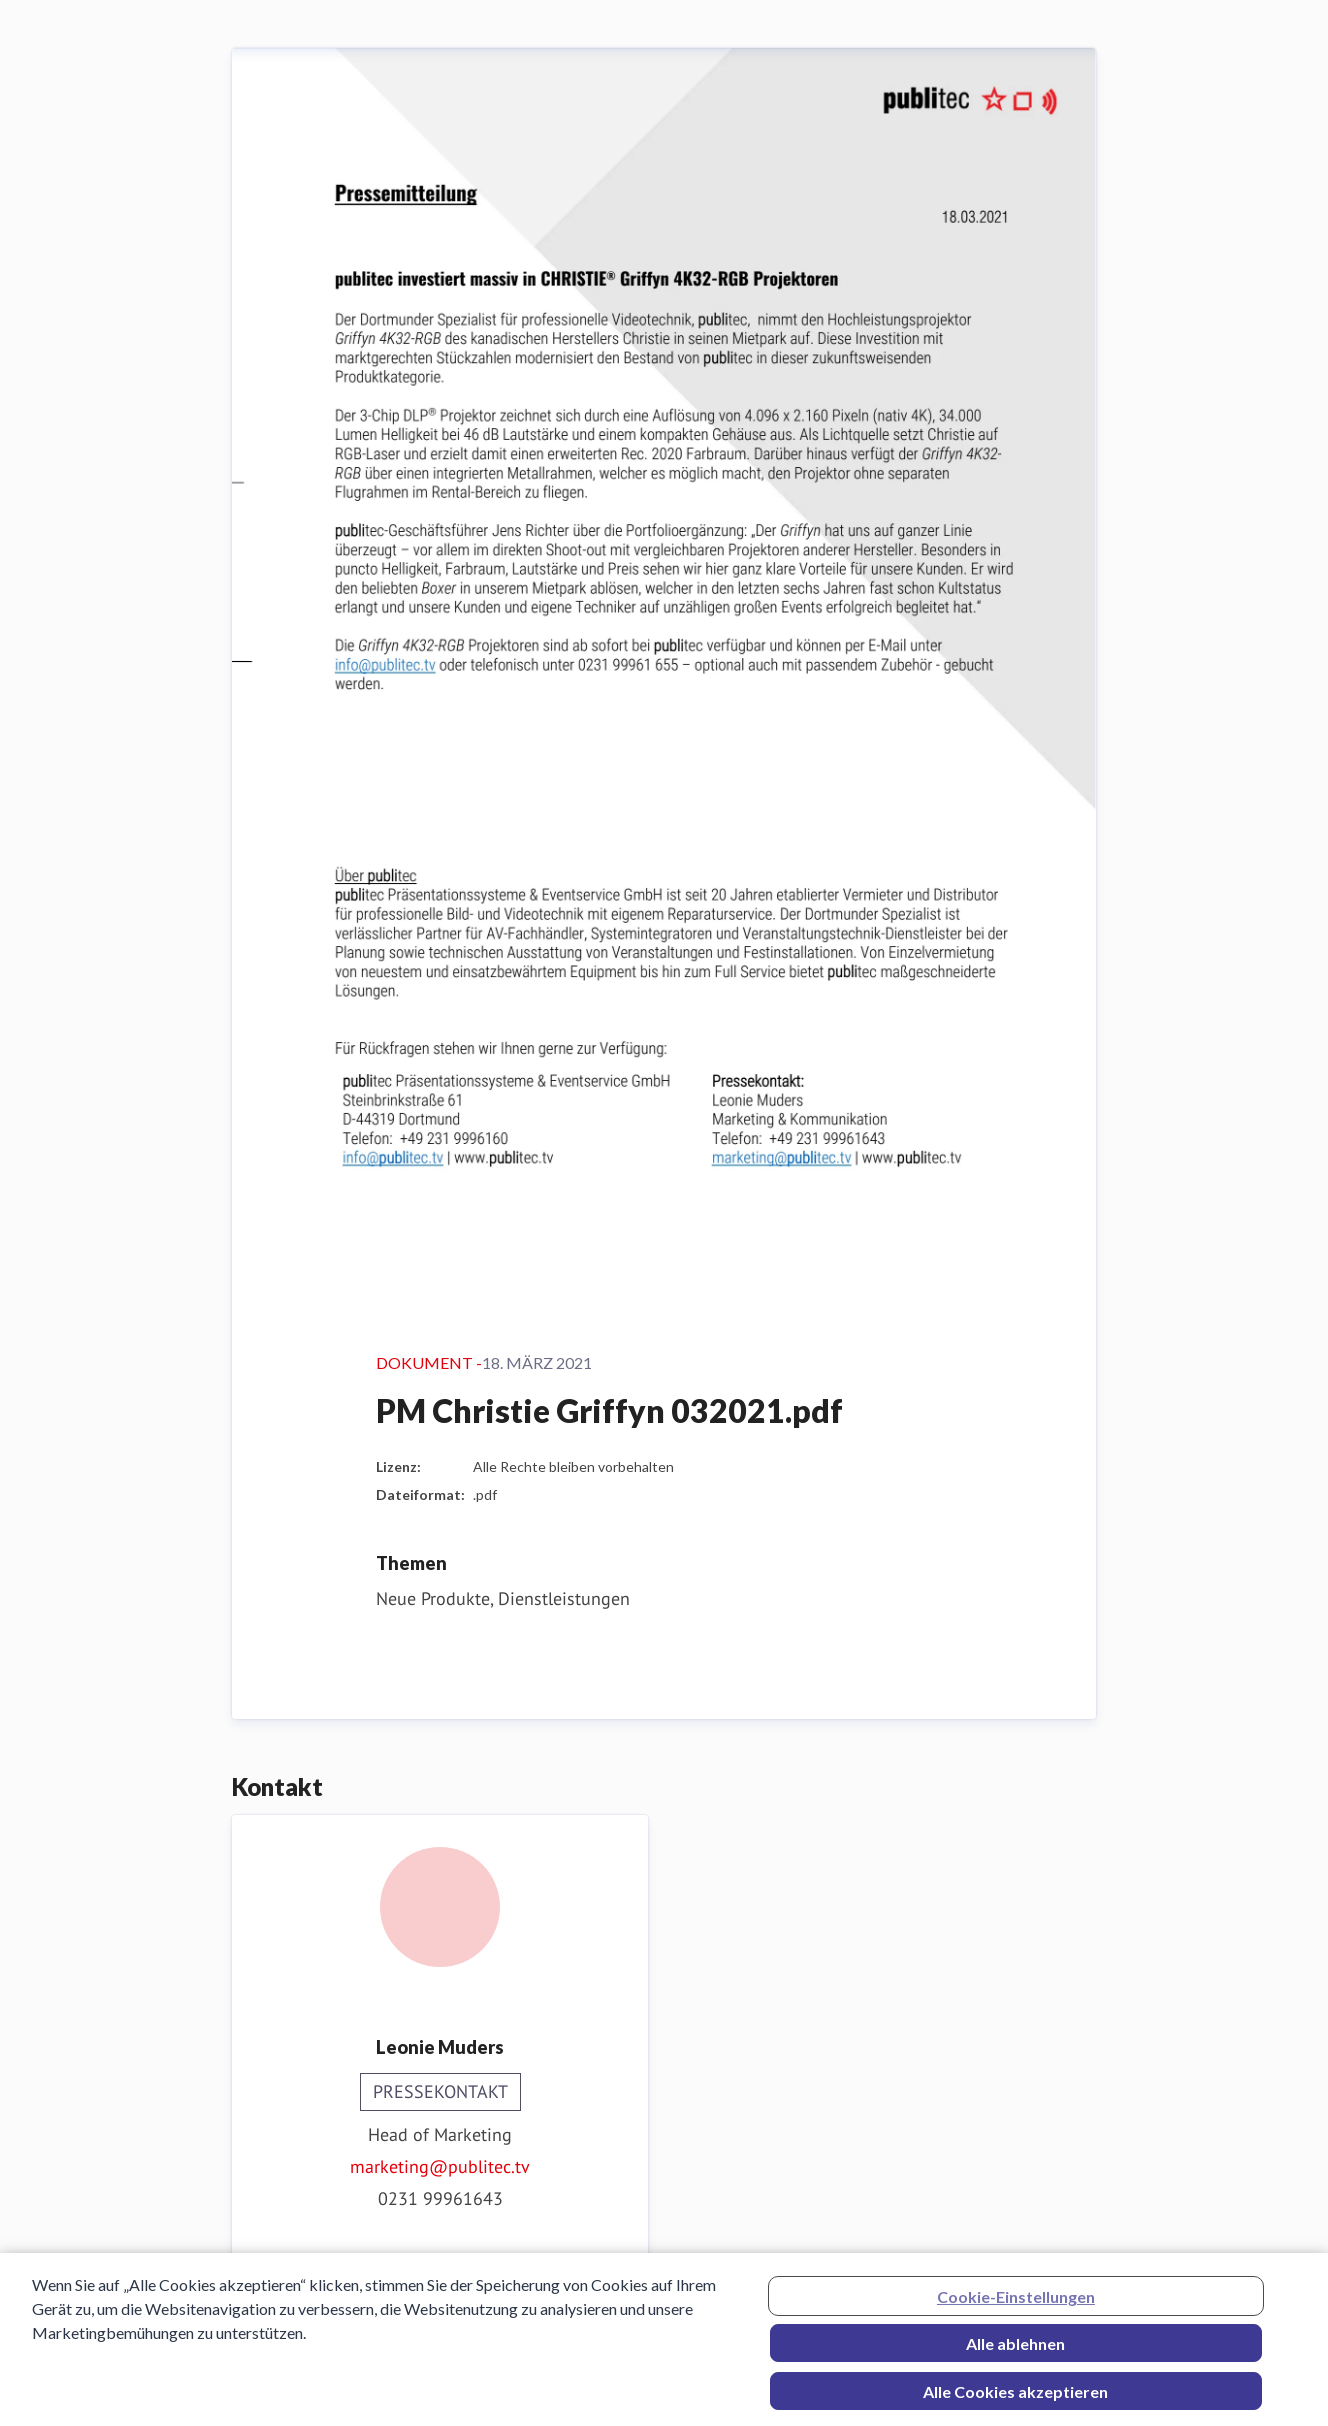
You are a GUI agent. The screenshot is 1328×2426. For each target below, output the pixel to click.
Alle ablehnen (1015, 2351)
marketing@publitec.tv (440, 2166)
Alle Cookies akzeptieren (1015, 2399)
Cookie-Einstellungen (1016, 2304)
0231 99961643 (440, 2198)
